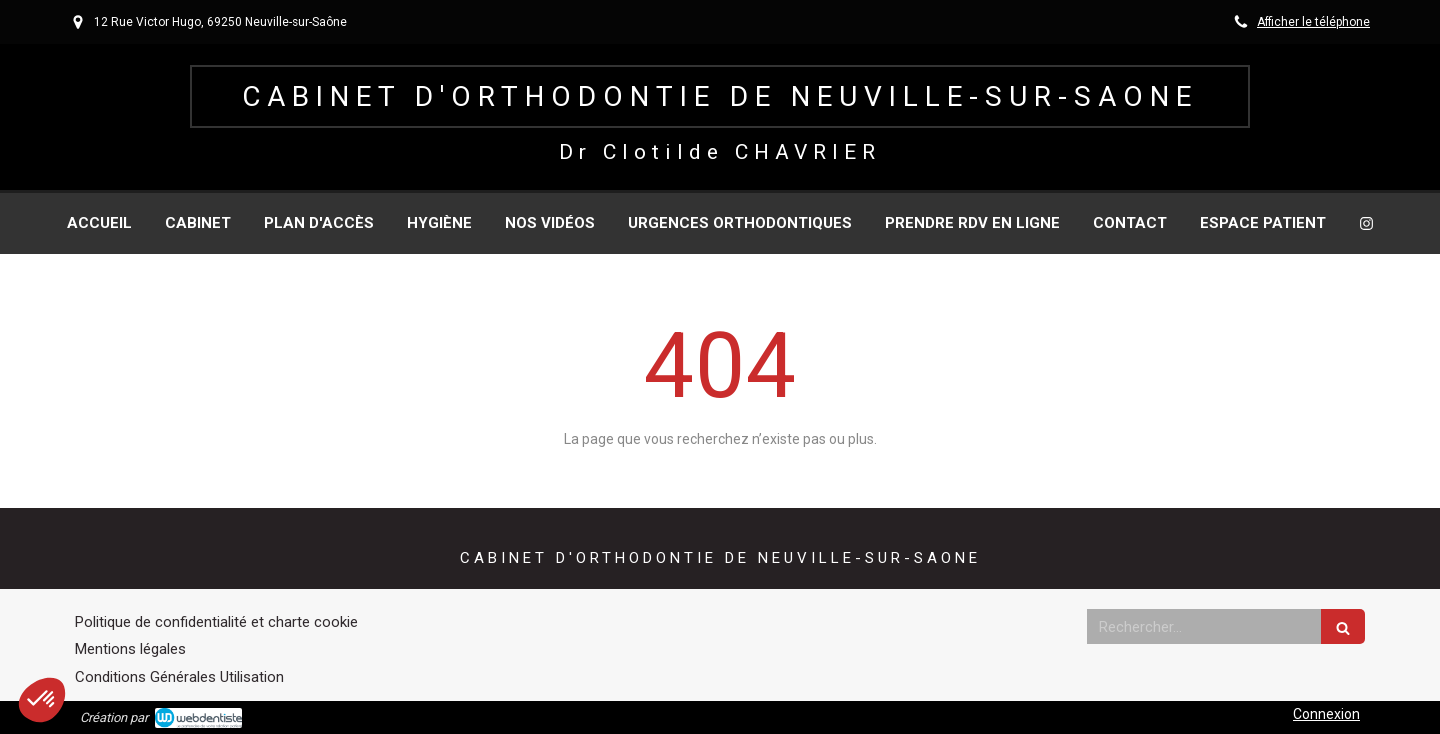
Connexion (1326, 714)
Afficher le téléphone (1313, 22)
